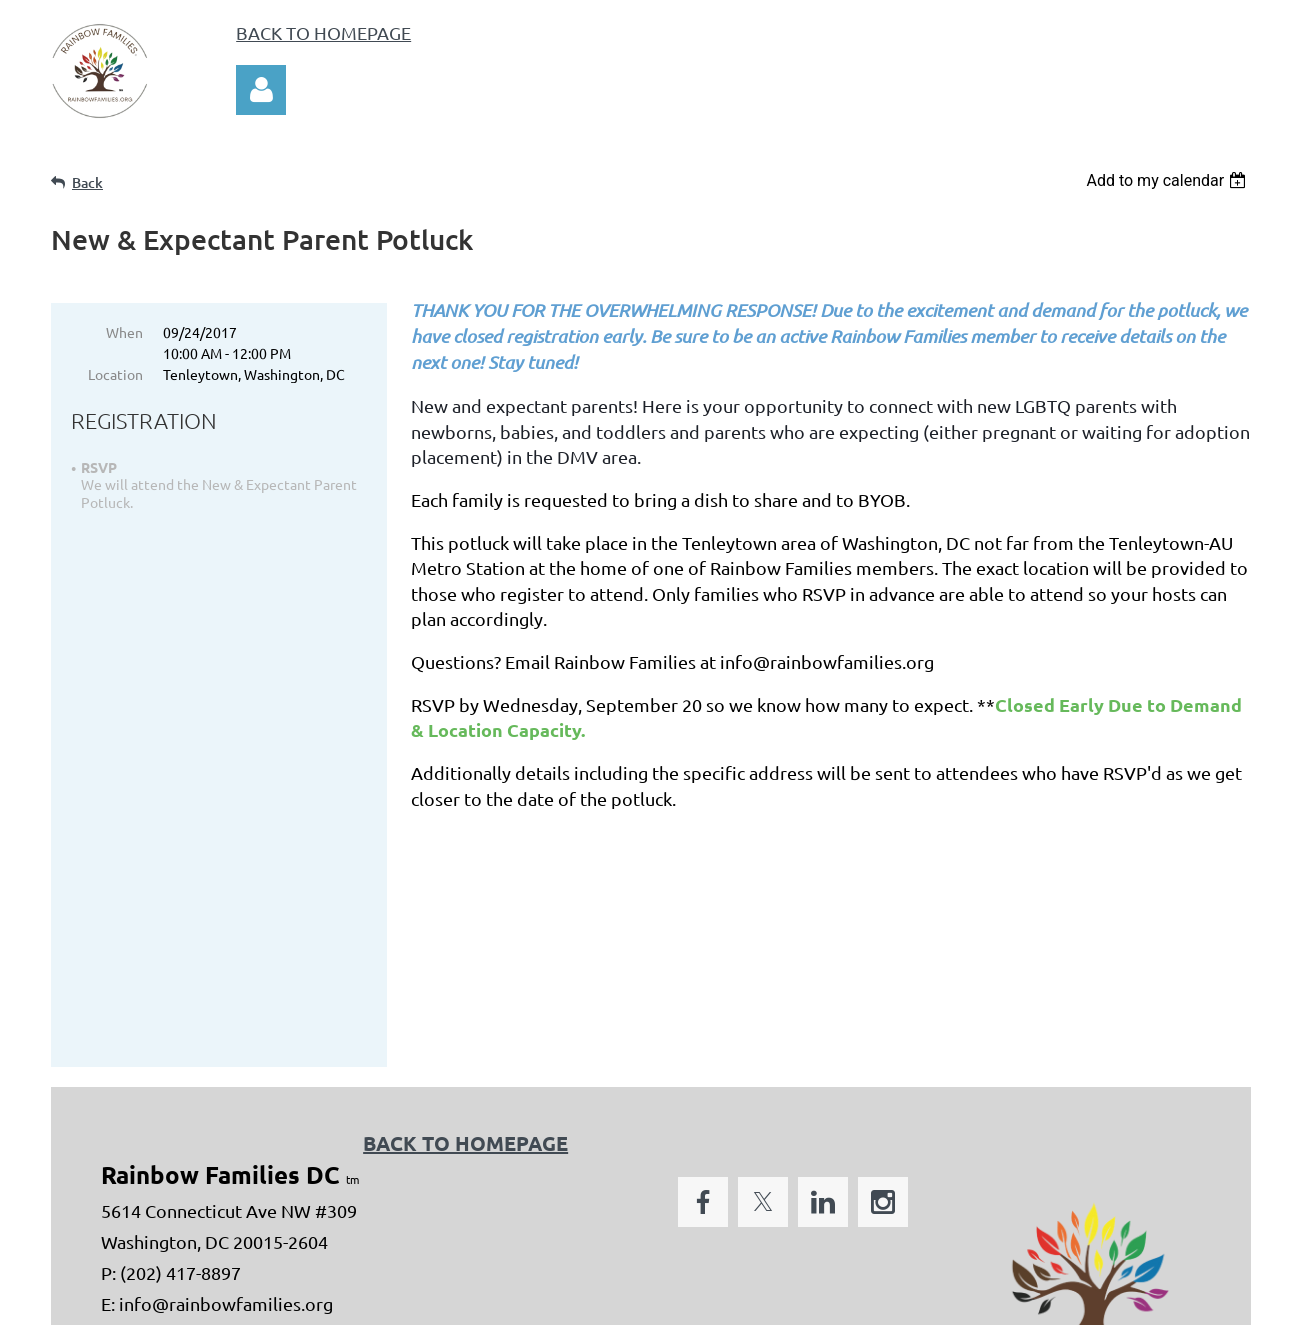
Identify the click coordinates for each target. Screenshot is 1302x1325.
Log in (261, 90)
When (124, 332)
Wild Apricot (1012, 1302)
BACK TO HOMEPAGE (323, 32)
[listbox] (1168, 180)
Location (115, 374)
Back (87, 182)
